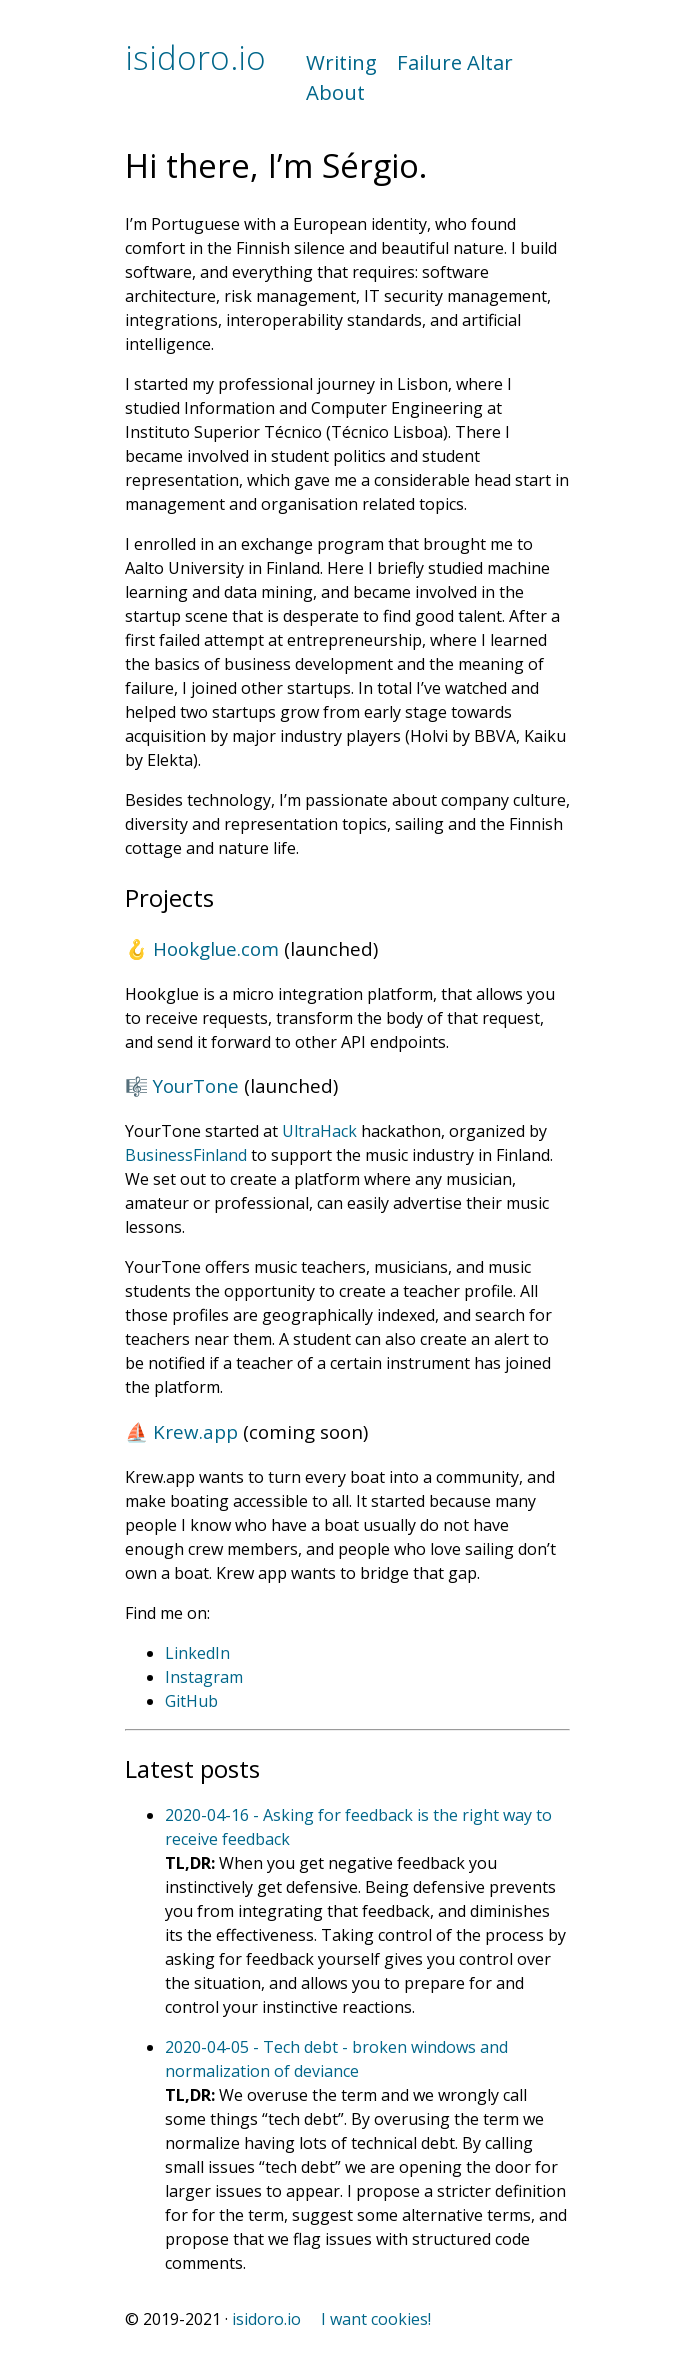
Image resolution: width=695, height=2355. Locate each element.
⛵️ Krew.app (181, 1431)
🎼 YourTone (182, 1085)
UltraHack (319, 1131)
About (335, 92)
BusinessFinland (186, 1155)
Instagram (204, 1677)
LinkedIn (197, 1653)
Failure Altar (455, 62)
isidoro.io (195, 57)
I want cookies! (376, 2319)
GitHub (191, 1701)
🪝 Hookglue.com (202, 948)
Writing (341, 62)
